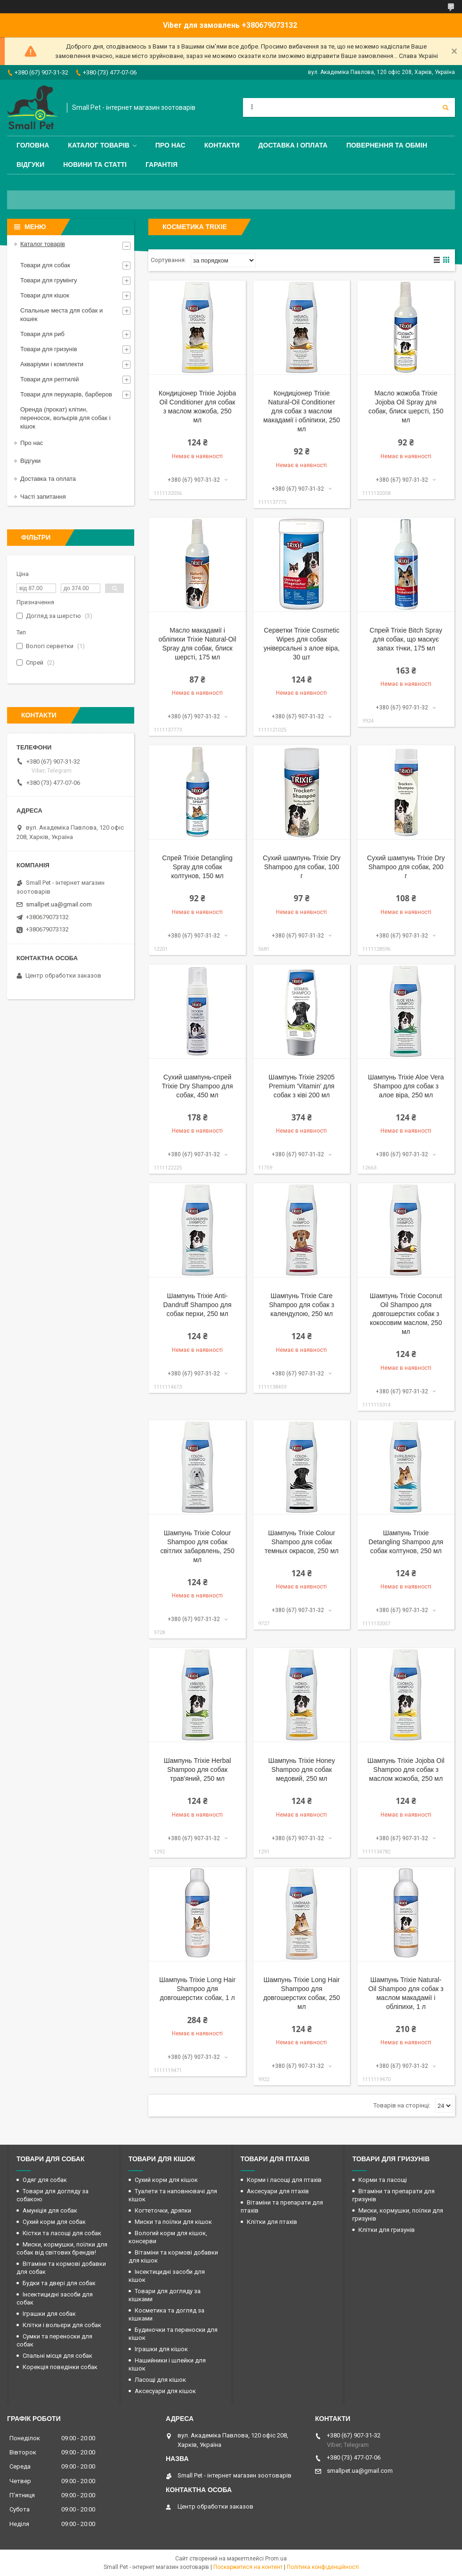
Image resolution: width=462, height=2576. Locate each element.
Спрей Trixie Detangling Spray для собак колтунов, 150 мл (197, 867)
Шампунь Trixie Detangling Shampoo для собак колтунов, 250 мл (406, 1542)
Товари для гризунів (48, 349)
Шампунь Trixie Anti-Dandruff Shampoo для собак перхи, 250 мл (197, 1304)
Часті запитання (43, 496)
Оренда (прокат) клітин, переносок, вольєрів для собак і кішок (65, 418)
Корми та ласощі (382, 2179)
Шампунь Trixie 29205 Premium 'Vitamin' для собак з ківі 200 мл (301, 1086)
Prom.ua (276, 2558)
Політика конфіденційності (323, 2567)
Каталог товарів (98, 145)
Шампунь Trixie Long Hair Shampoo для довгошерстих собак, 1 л (197, 1988)
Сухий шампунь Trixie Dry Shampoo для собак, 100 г (301, 867)
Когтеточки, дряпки (163, 2210)
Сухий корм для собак (54, 2221)
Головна (32, 145)
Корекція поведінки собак (60, 2366)
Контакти (222, 145)
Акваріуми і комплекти (51, 364)
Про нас (170, 145)
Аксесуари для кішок (165, 2391)
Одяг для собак (45, 2179)
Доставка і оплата (293, 145)
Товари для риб (42, 333)
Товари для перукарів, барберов (66, 394)
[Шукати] (445, 107)
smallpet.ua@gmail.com (59, 904)
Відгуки (30, 164)
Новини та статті (95, 164)
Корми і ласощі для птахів (284, 2179)
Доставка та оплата (48, 478)
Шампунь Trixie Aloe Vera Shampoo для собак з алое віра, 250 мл (406, 1086)
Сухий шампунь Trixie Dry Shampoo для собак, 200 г (406, 867)
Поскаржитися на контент (248, 2567)
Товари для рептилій (49, 379)
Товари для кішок (44, 295)
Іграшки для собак (49, 2313)
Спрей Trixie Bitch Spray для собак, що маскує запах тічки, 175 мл (406, 639)
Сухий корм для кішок (166, 2179)
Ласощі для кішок (160, 2379)
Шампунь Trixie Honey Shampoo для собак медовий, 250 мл (301, 1769)
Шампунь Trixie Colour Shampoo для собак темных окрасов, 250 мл (302, 1542)
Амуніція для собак (50, 2210)
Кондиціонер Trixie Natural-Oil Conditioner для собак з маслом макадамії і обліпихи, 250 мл (301, 411)
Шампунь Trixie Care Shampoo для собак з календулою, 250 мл (301, 1304)
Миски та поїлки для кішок (173, 2221)
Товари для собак (45, 265)
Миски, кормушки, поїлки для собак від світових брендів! (61, 2248)
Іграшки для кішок (161, 2349)
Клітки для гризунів (386, 2229)
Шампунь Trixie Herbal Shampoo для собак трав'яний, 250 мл (197, 1769)
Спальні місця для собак (57, 2355)
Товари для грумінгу (48, 280)
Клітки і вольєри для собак (62, 2325)
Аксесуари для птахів (278, 2191)
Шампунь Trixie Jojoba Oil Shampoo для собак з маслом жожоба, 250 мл (406, 1769)
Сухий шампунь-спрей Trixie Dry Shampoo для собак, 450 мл (197, 1086)
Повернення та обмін (386, 145)
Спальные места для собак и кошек (61, 314)
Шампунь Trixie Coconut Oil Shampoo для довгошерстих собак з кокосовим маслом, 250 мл (406, 1313)
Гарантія (162, 164)
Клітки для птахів (272, 2221)
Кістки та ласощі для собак (62, 2233)
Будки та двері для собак (59, 2283)
